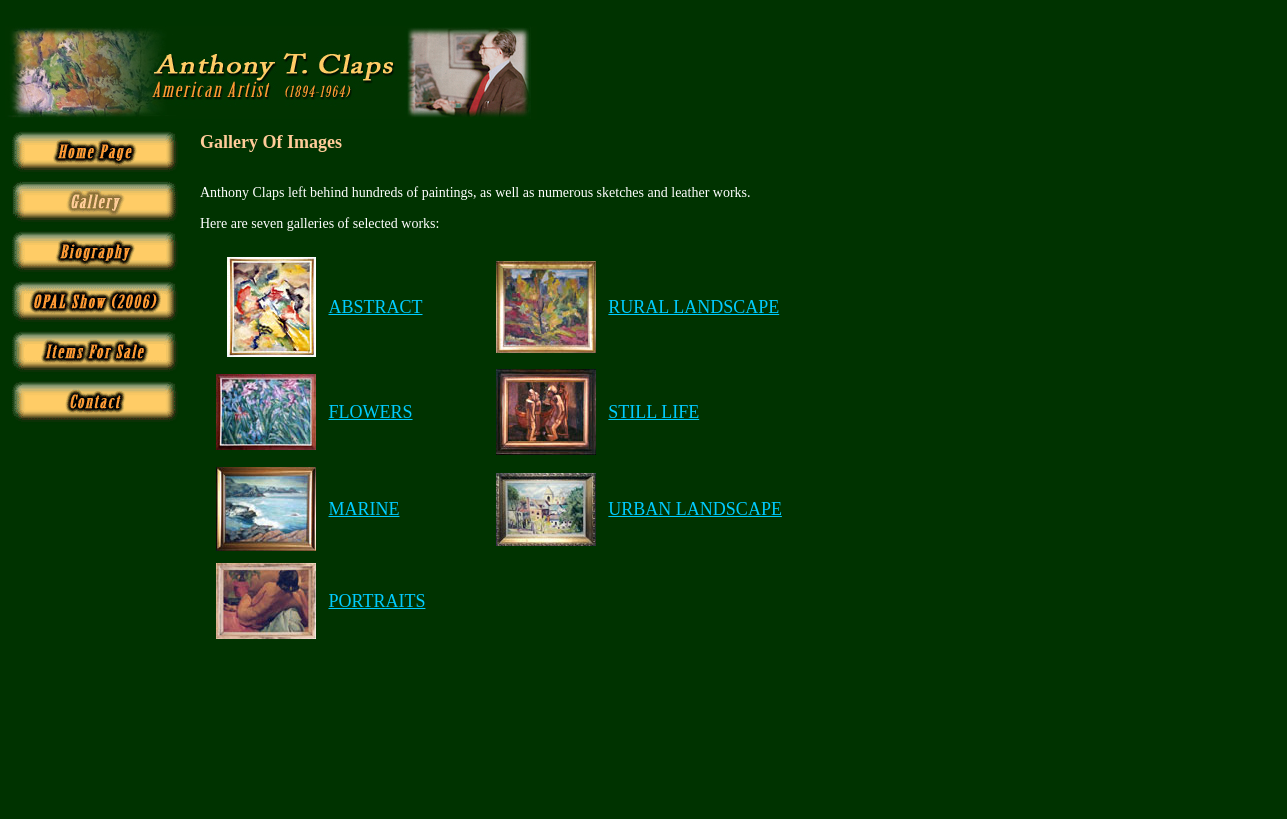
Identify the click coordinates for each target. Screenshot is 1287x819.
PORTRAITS (376, 601)
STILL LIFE (653, 412)
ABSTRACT (375, 307)
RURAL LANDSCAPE (693, 307)
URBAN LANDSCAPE (695, 509)
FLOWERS (370, 412)
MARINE (363, 509)
